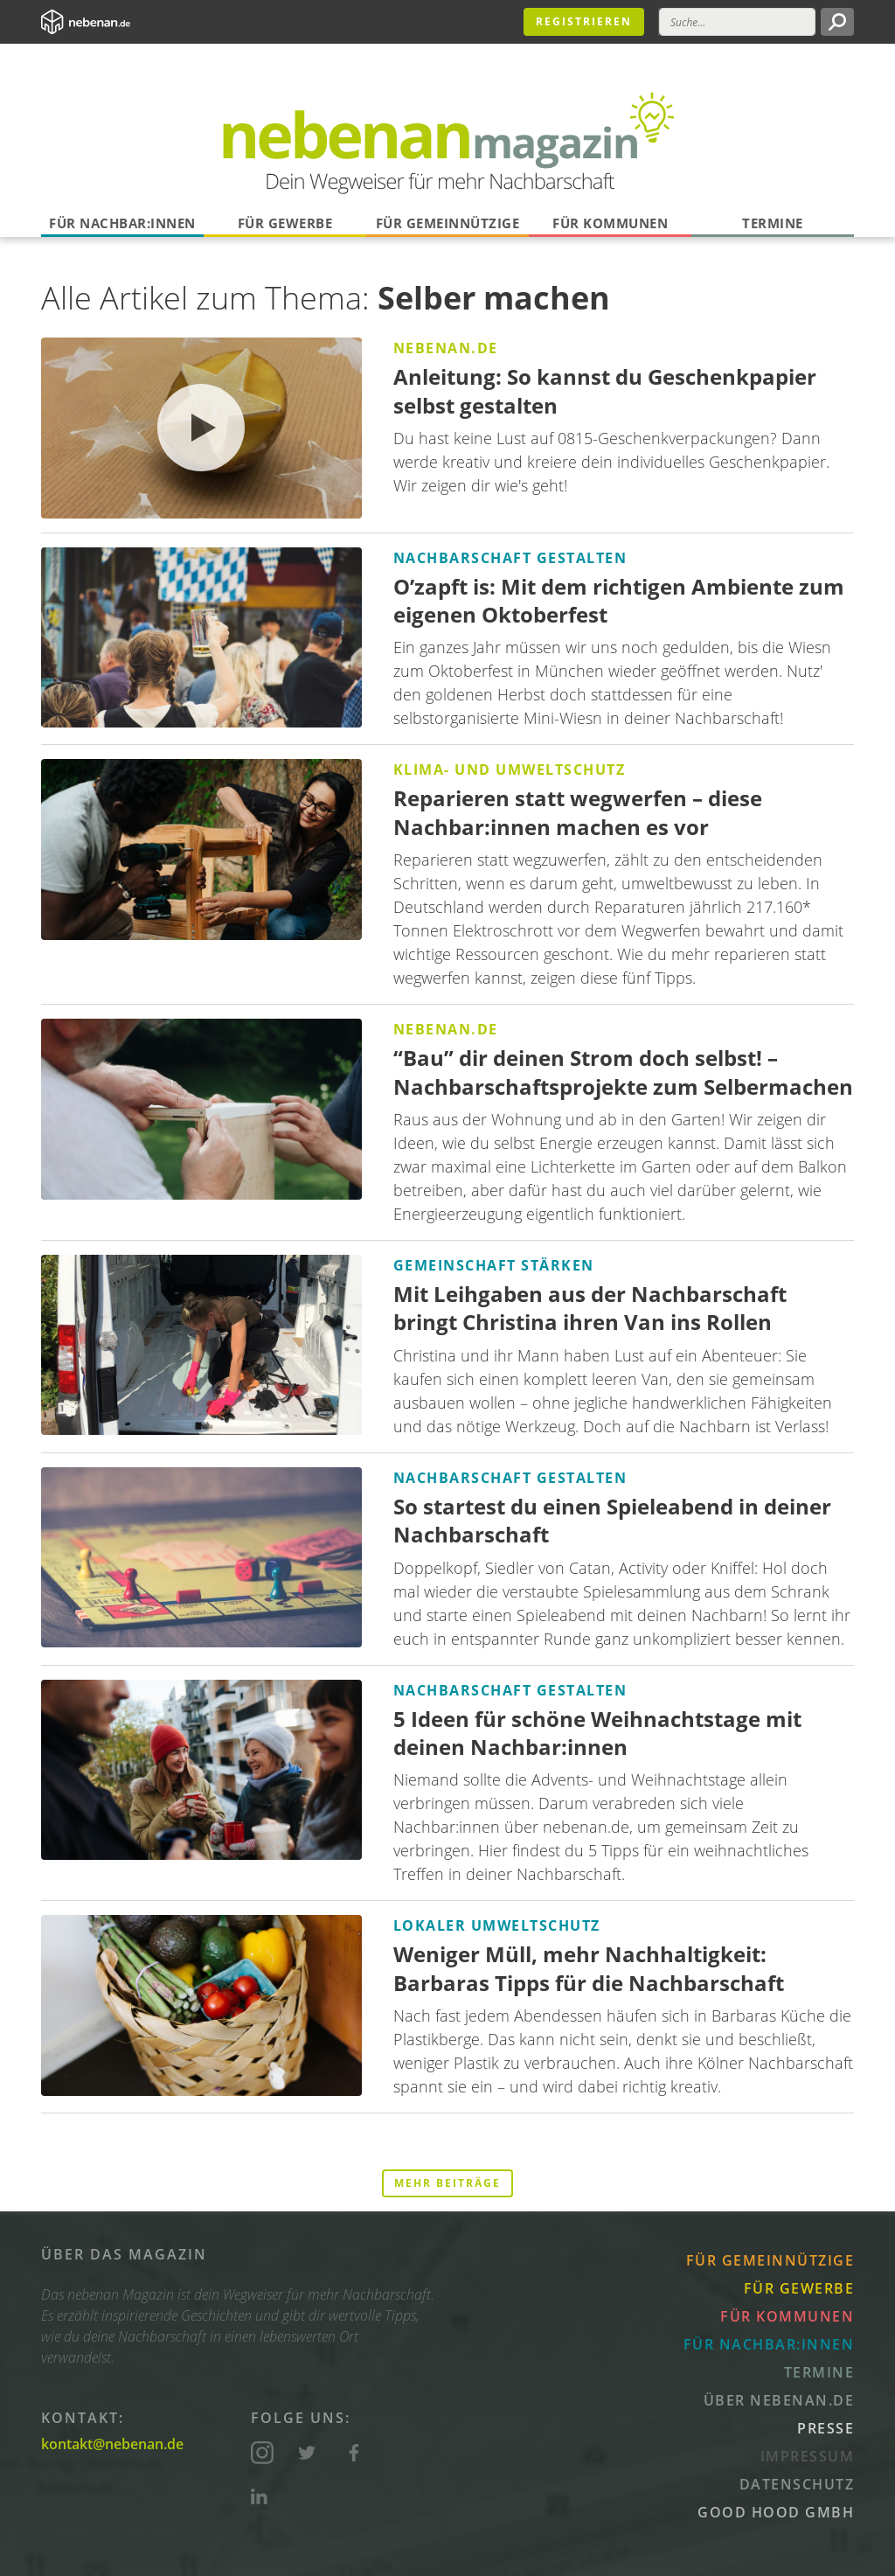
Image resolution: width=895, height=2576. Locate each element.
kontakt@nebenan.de (112, 2444)
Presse (825, 2428)
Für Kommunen (610, 223)
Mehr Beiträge (447, 2183)
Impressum (807, 2456)
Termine (772, 223)
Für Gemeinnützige (448, 223)
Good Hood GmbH (775, 2512)
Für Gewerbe (285, 223)
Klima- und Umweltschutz (509, 769)
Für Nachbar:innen (122, 223)
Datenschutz (797, 2484)
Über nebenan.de (779, 2400)
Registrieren (584, 21)
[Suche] (737, 22)
